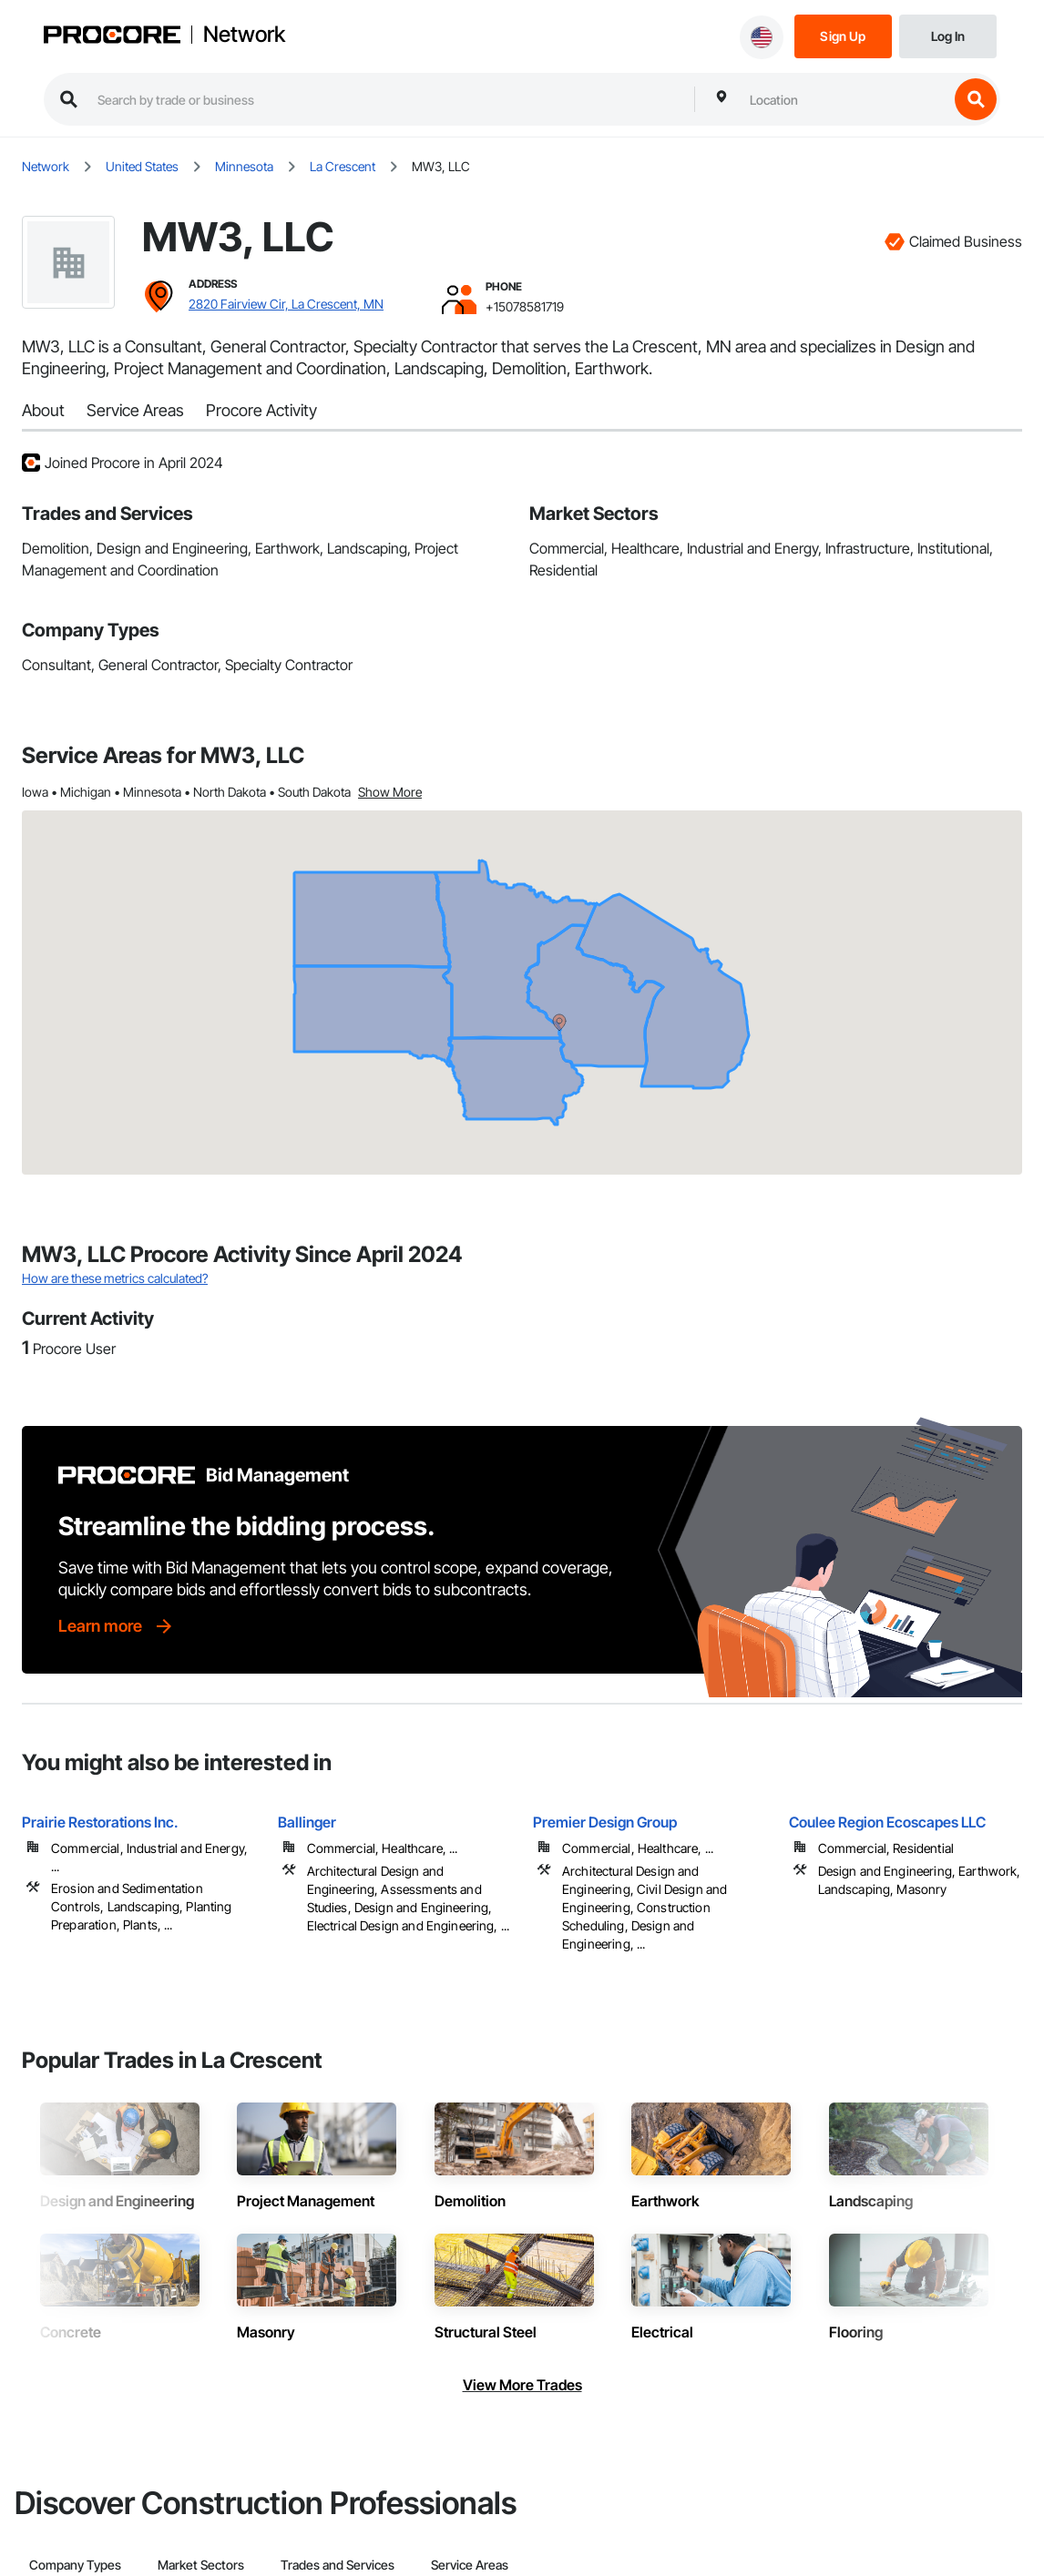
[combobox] (844, 99)
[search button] (976, 99)
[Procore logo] (112, 36)
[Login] (948, 35)
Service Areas (135, 410)
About (43, 410)
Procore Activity (261, 410)
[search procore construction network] (387, 99)
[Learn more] (116, 1626)
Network (244, 34)
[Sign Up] (843, 35)
